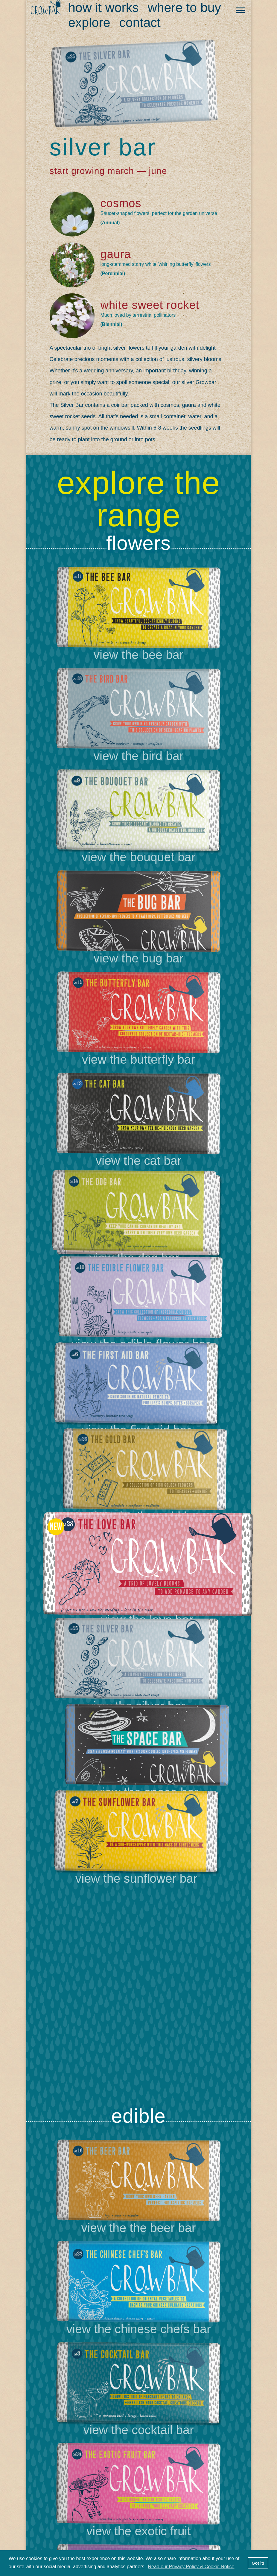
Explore (89, 22)
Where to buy (184, 7)
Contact (140, 22)
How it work (103, 7)
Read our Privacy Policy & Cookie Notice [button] (191, 2566)
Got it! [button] (258, 2563)
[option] (138, 1317)
